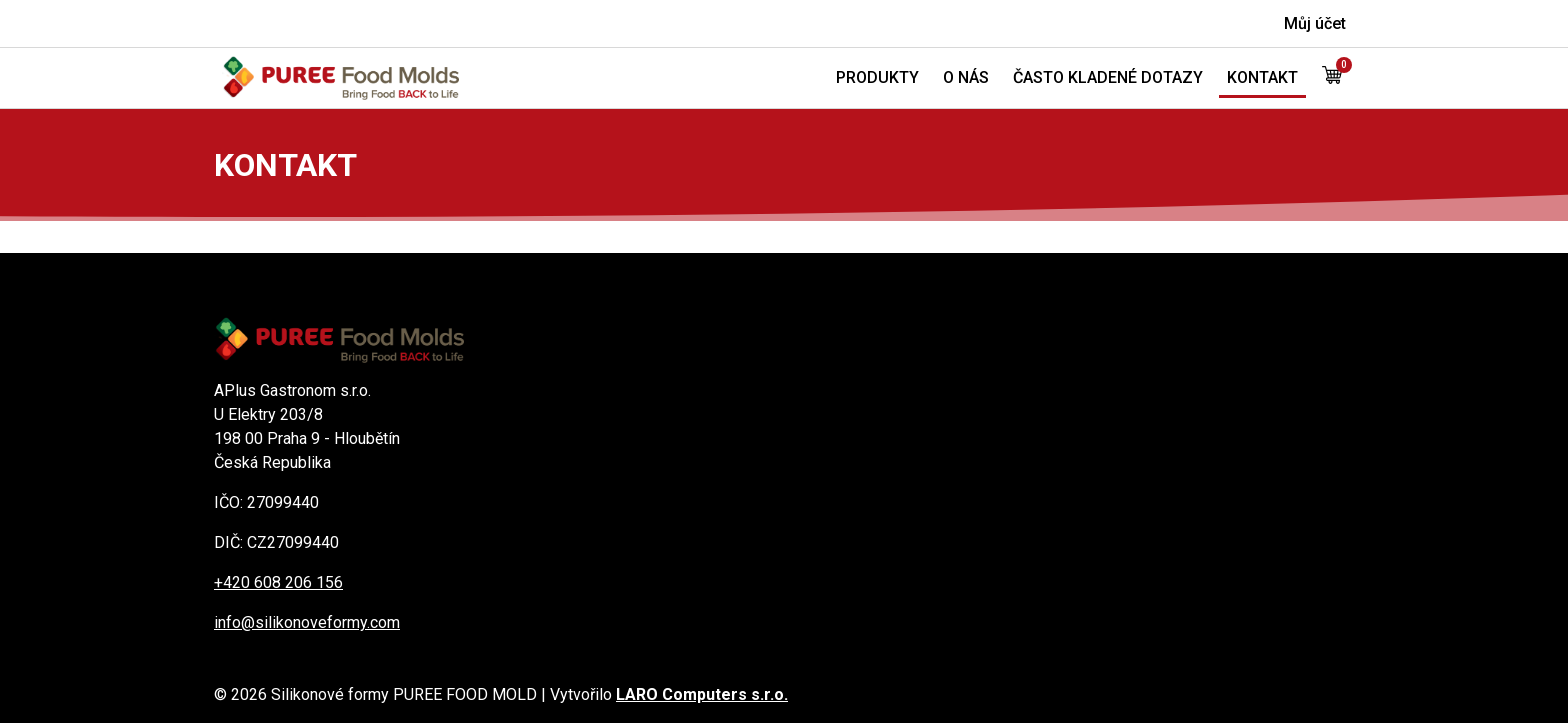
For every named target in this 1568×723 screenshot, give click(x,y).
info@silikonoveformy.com (307, 622)
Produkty (877, 77)
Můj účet (1315, 23)
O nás (966, 77)
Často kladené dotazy (1108, 77)
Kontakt (1262, 77)
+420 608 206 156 (278, 582)
